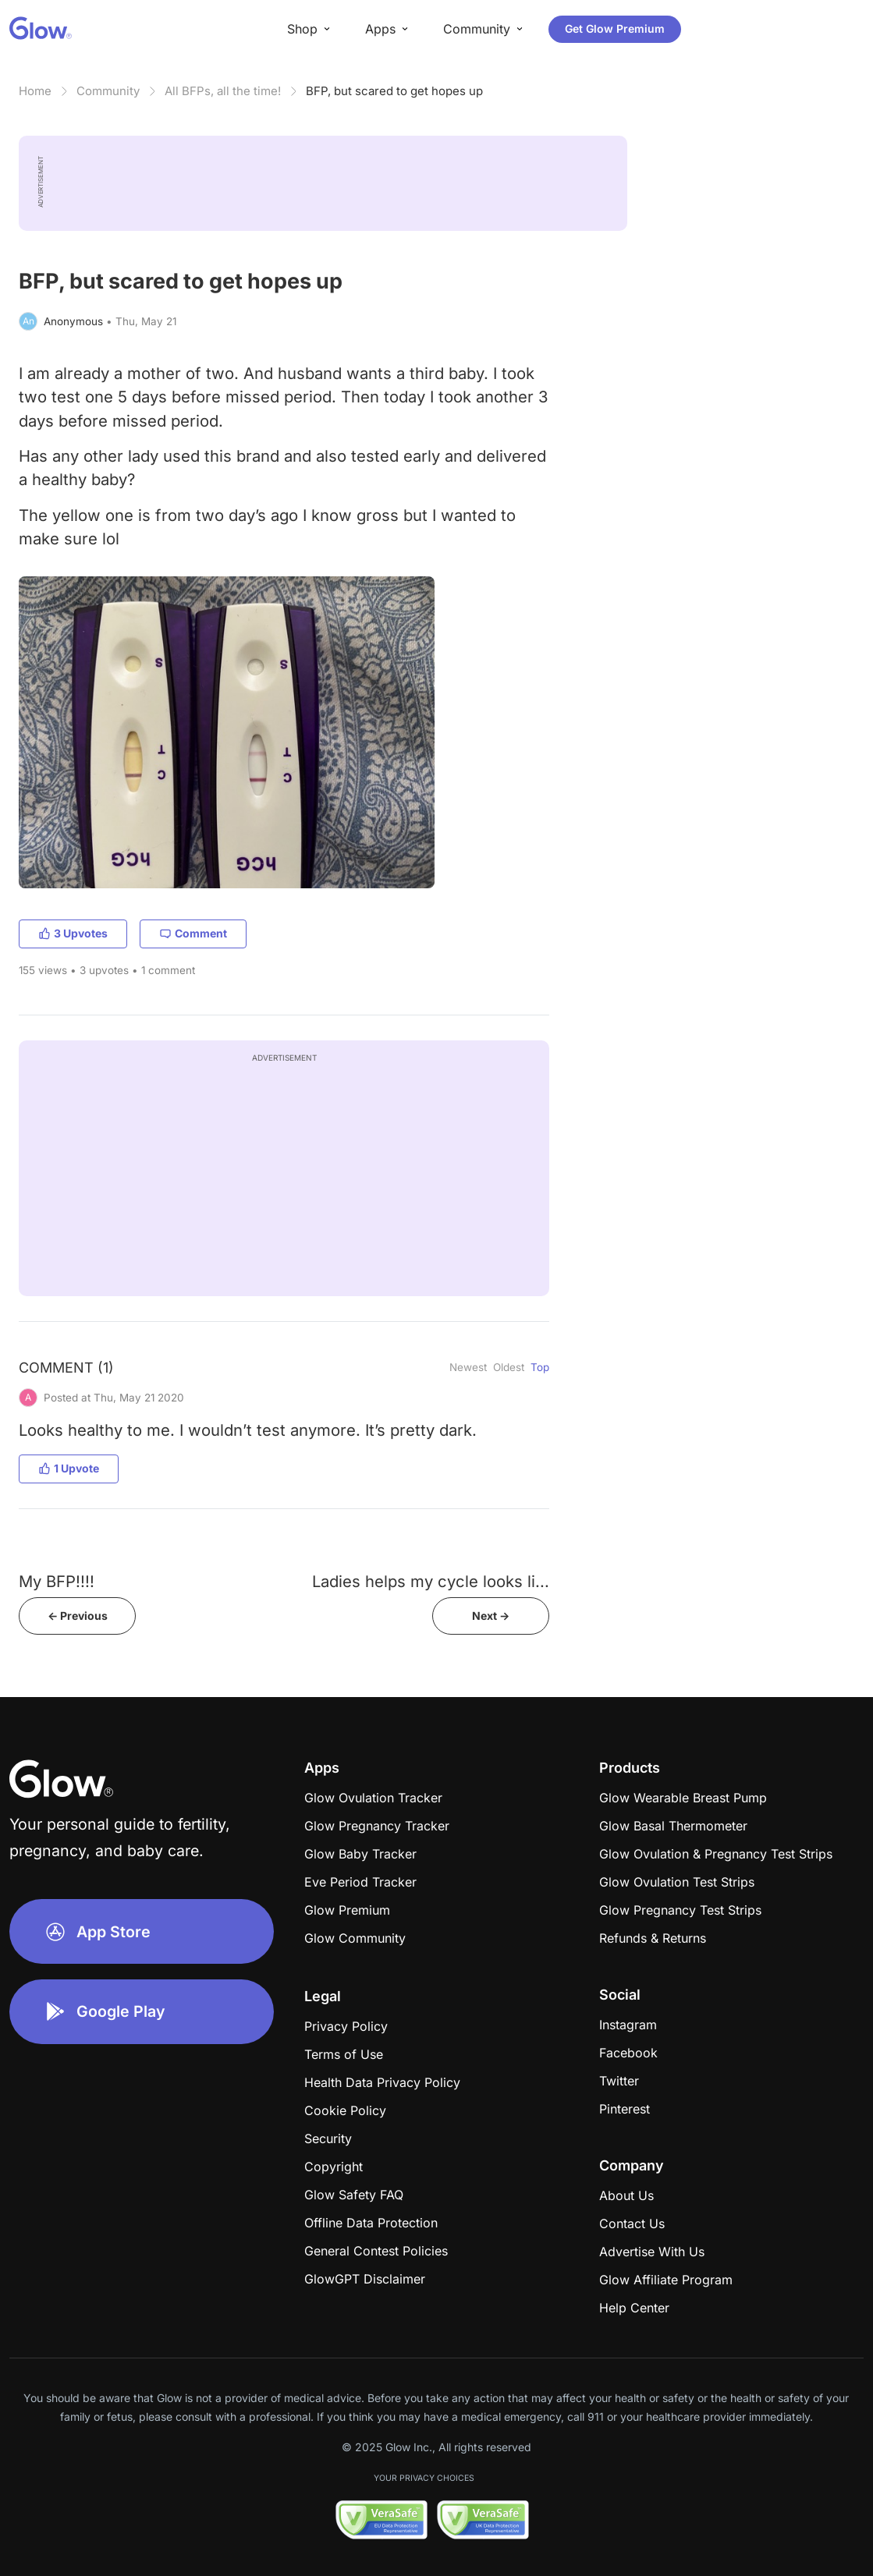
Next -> (490, 1615)
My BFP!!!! (56, 1581)
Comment (193, 933)
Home (35, 90)
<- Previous (78, 1615)
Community (108, 90)
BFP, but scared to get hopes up (394, 90)
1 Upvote (68, 1468)
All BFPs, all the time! (223, 90)
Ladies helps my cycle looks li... (430, 1581)
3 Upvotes (73, 933)
